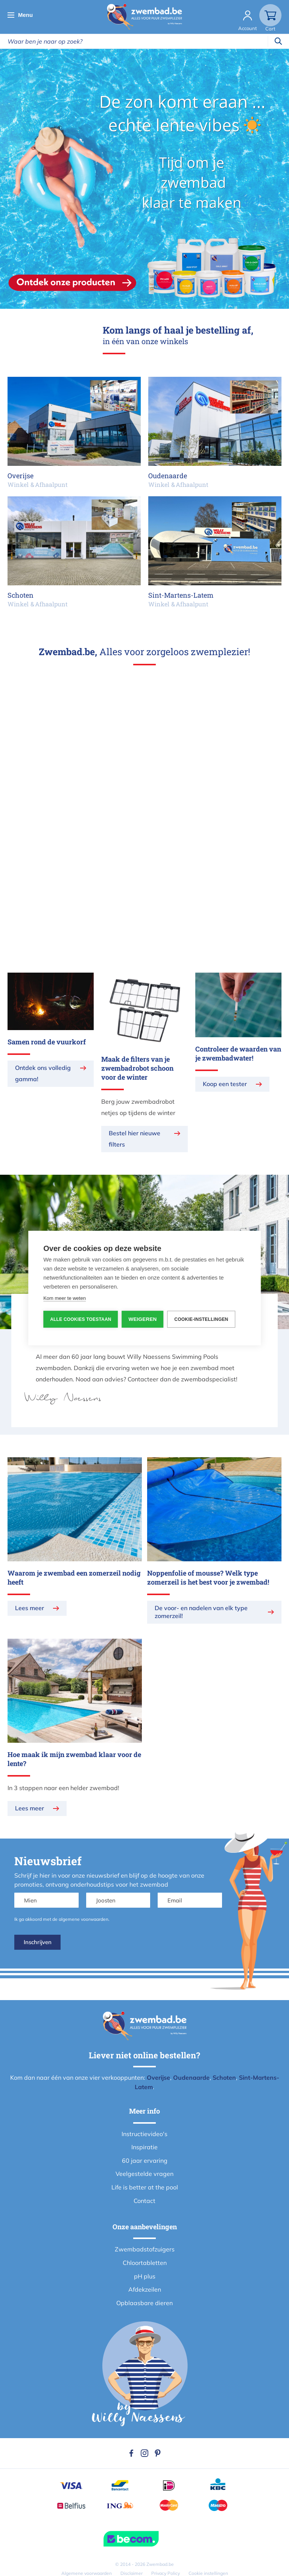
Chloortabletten (145, 2262)
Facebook (131, 2453)
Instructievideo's (144, 2134)
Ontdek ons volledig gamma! (43, 1073)
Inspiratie (144, 2147)
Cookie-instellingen (201, 1319)
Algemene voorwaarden (86, 2573)
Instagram (144, 2453)
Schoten (224, 2077)
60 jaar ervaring (144, 2160)
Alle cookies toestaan (80, 1319)
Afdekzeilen (144, 2289)
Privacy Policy (165, 2573)
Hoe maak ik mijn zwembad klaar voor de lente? (74, 1759)
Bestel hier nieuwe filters (134, 1138)
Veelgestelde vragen (144, 2173)
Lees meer (29, 1608)
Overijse (158, 2077)
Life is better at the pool (144, 2187)
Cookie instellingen (208, 2573)
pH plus (144, 2276)
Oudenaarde (191, 2077)
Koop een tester (225, 1084)
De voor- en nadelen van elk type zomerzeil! (201, 1612)
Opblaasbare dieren (144, 2303)
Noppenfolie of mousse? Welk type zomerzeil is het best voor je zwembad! (208, 1577)
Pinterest (157, 2453)
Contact (144, 2200)
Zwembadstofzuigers (145, 2249)
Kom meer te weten (64, 1298)
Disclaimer (131, 2573)
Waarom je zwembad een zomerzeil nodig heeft (74, 1577)
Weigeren (143, 1319)
